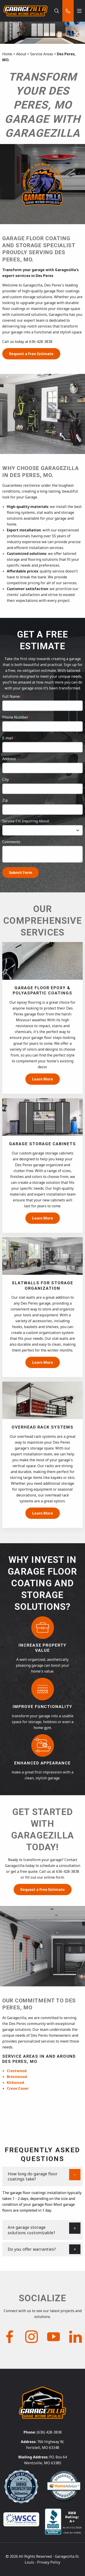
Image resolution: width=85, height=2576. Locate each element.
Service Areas (41, 53)
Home (7, 53)
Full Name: (11, 697)
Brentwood (17, 2076)
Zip (5, 800)
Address (9, 759)
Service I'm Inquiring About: (26, 821)
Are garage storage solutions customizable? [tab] (31, 2230)
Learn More (42, 1079)
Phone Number (15, 717)
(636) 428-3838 (49, 2432)
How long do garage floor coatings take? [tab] (33, 2176)
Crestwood (17, 2070)
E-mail (7, 738)
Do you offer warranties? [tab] (32, 2249)
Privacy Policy (48, 2562)
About (21, 53)
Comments (11, 842)
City (5, 780)
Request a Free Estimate (31, 353)
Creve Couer (18, 2088)
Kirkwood (15, 2082)
